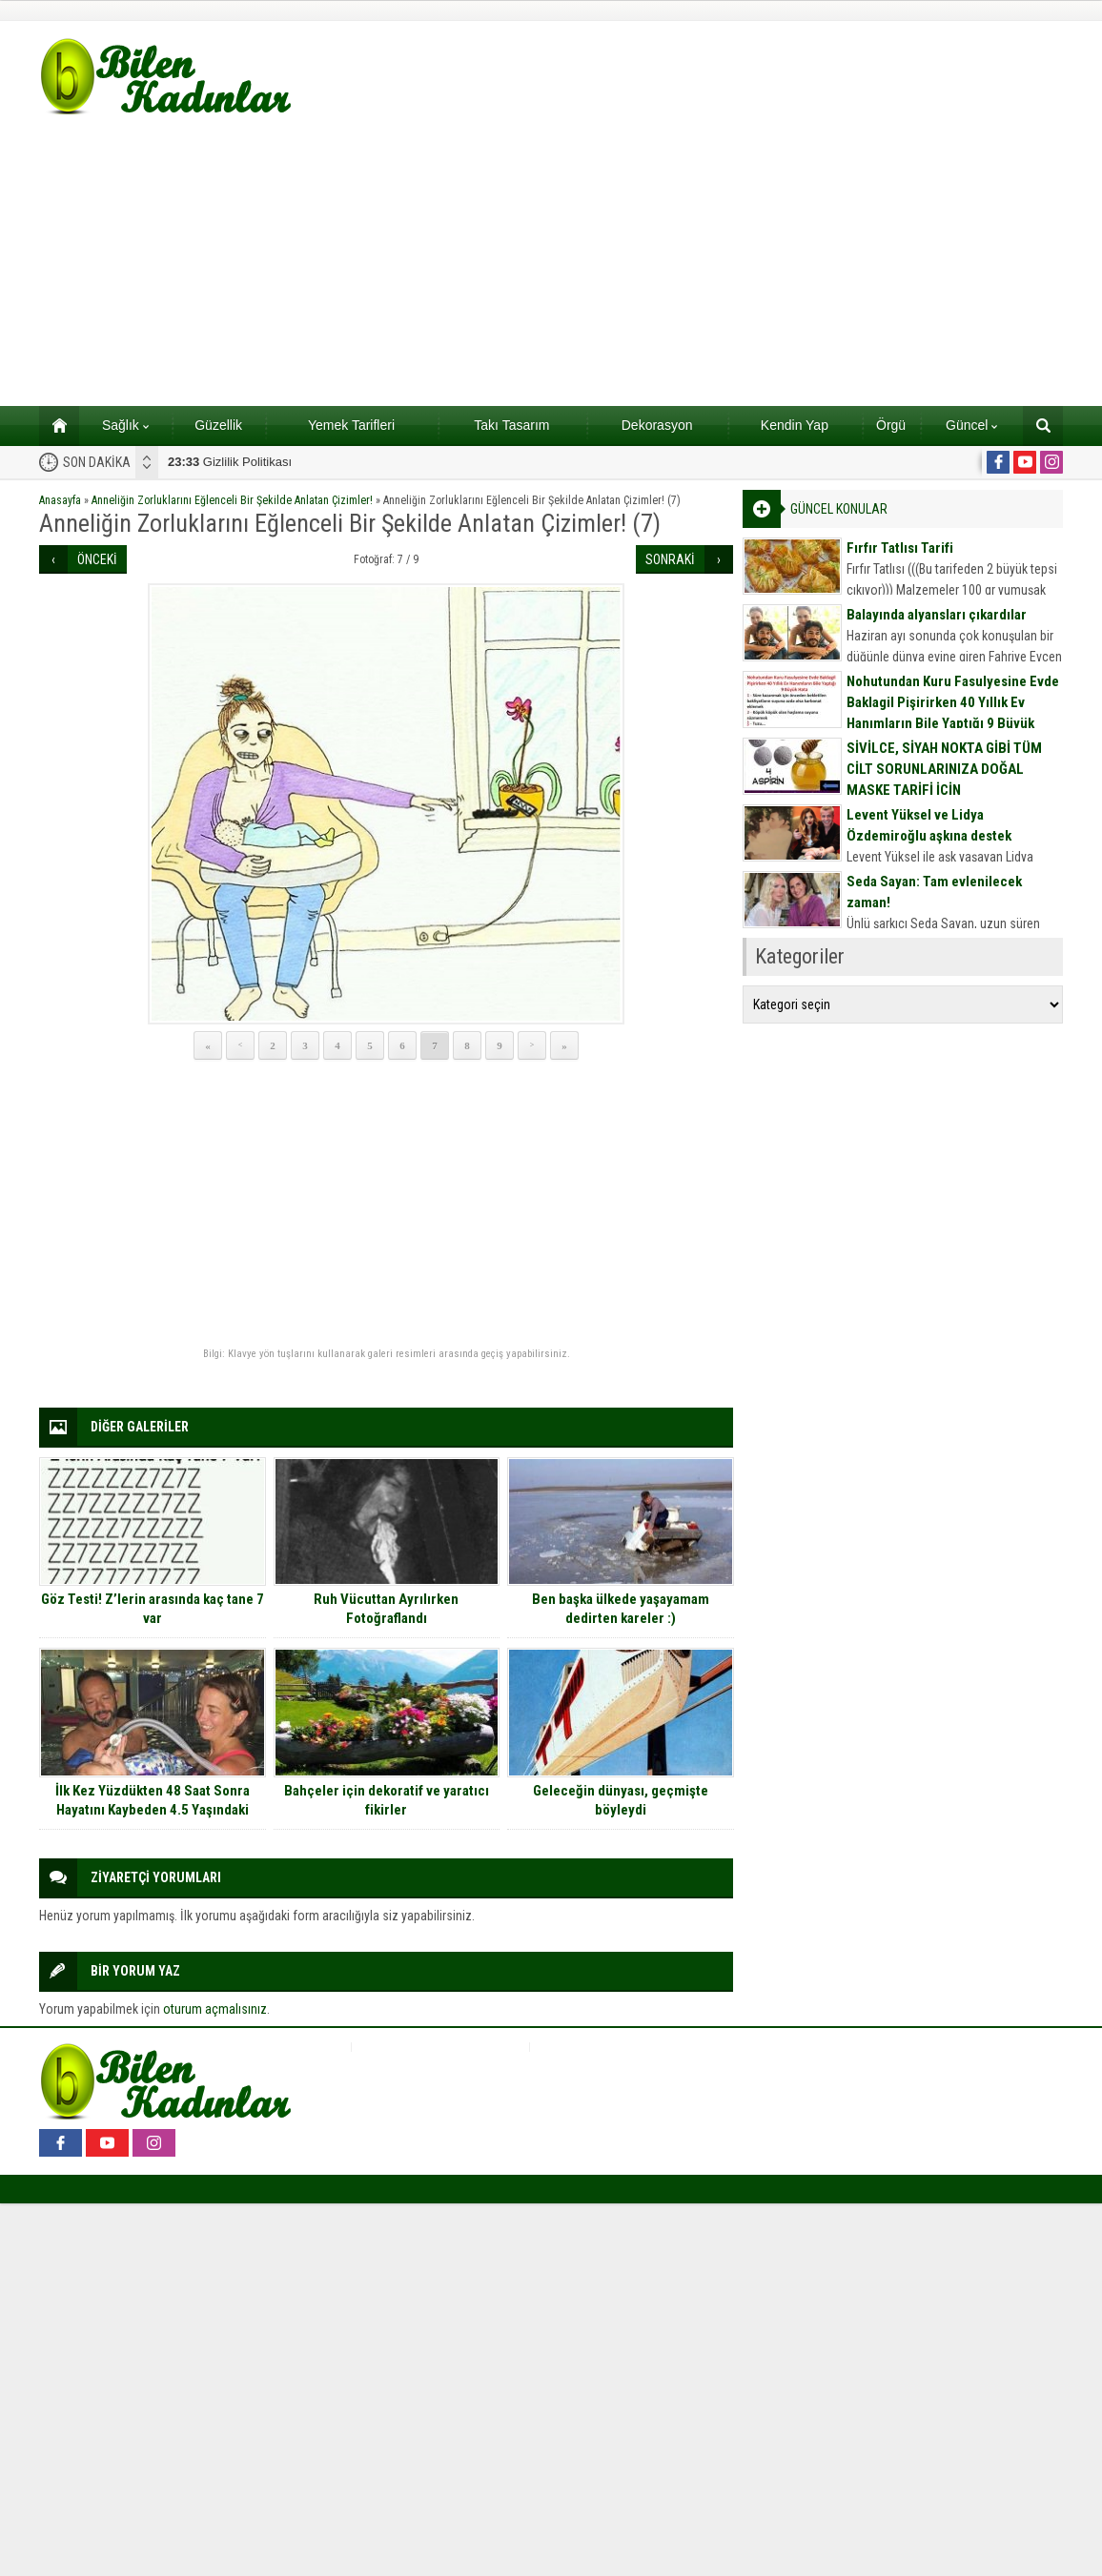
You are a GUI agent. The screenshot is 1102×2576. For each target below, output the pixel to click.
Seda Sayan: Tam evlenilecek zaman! (934, 892)
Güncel (971, 425)
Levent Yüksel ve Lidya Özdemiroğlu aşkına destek (929, 825)
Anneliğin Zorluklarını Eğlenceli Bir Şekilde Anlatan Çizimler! (232, 500)
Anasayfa (60, 500)
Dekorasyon (657, 425)
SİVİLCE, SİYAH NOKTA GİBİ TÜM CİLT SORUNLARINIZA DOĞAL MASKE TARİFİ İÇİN (944, 769)
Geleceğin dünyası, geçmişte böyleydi (620, 1800)
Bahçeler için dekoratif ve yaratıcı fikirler (386, 1800)
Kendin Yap (794, 425)
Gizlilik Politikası (230, 462)
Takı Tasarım (511, 425)
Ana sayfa (53, 425)
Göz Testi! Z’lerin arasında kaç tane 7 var (152, 1609)
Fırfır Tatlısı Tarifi (900, 548)
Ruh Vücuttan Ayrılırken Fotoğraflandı (386, 1609)
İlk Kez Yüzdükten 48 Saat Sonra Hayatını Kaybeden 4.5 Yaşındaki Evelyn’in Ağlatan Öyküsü (152, 1809)
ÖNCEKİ (97, 559)
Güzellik (218, 425)
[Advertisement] (551, 263)
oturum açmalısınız (215, 2009)
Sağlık (125, 425)
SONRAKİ (670, 559)
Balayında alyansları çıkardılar (937, 614)
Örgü (891, 425)
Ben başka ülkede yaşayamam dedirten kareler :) (620, 1609)
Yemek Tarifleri (351, 425)
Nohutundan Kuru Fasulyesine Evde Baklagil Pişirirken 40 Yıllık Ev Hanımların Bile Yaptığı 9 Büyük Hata (953, 713)
